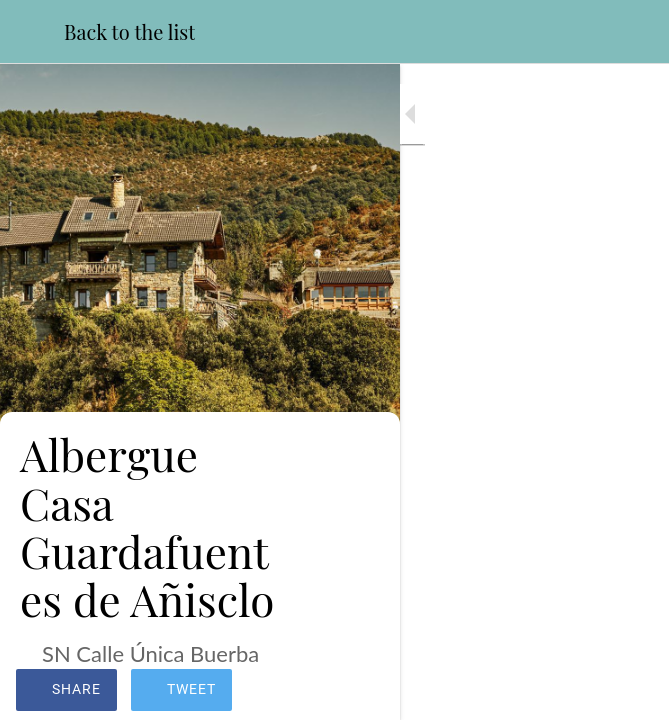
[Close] (32, 32)
